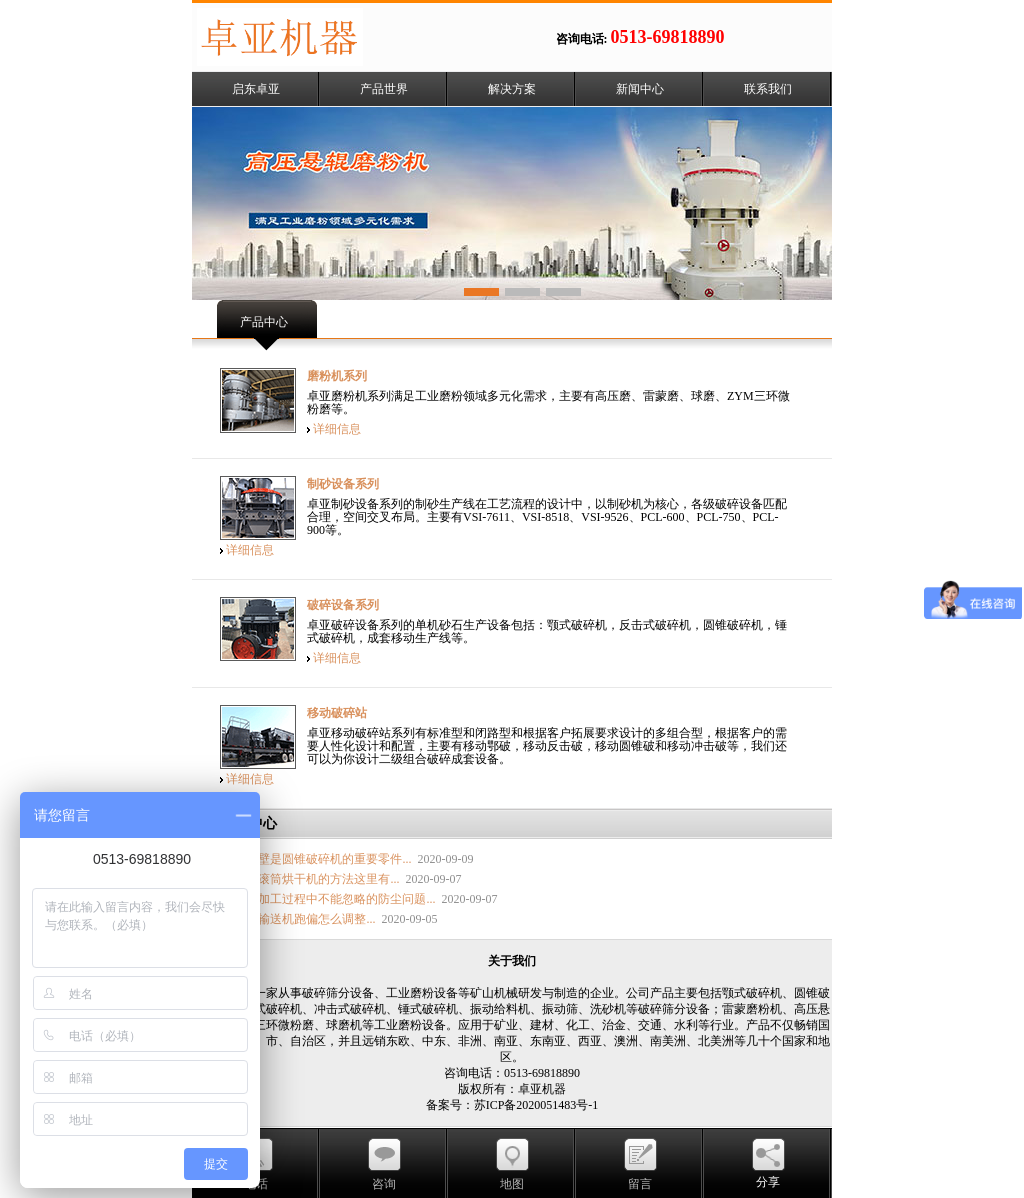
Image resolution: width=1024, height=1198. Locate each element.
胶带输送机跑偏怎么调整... (304, 919)
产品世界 (384, 89)
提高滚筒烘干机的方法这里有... (316, 879)
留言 (640, 1184)
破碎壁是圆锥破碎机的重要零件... (322, 859)
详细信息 (337, 429)
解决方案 (512, 89)
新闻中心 (640, 89)
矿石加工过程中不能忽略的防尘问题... (334, 899)
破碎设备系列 (343, 605)
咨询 (384, 1184)
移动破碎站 (337, 713)
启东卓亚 (256, 89)
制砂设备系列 (343, 484)
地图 (512, 1184)
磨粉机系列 (337, 376)
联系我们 (768, 89)
